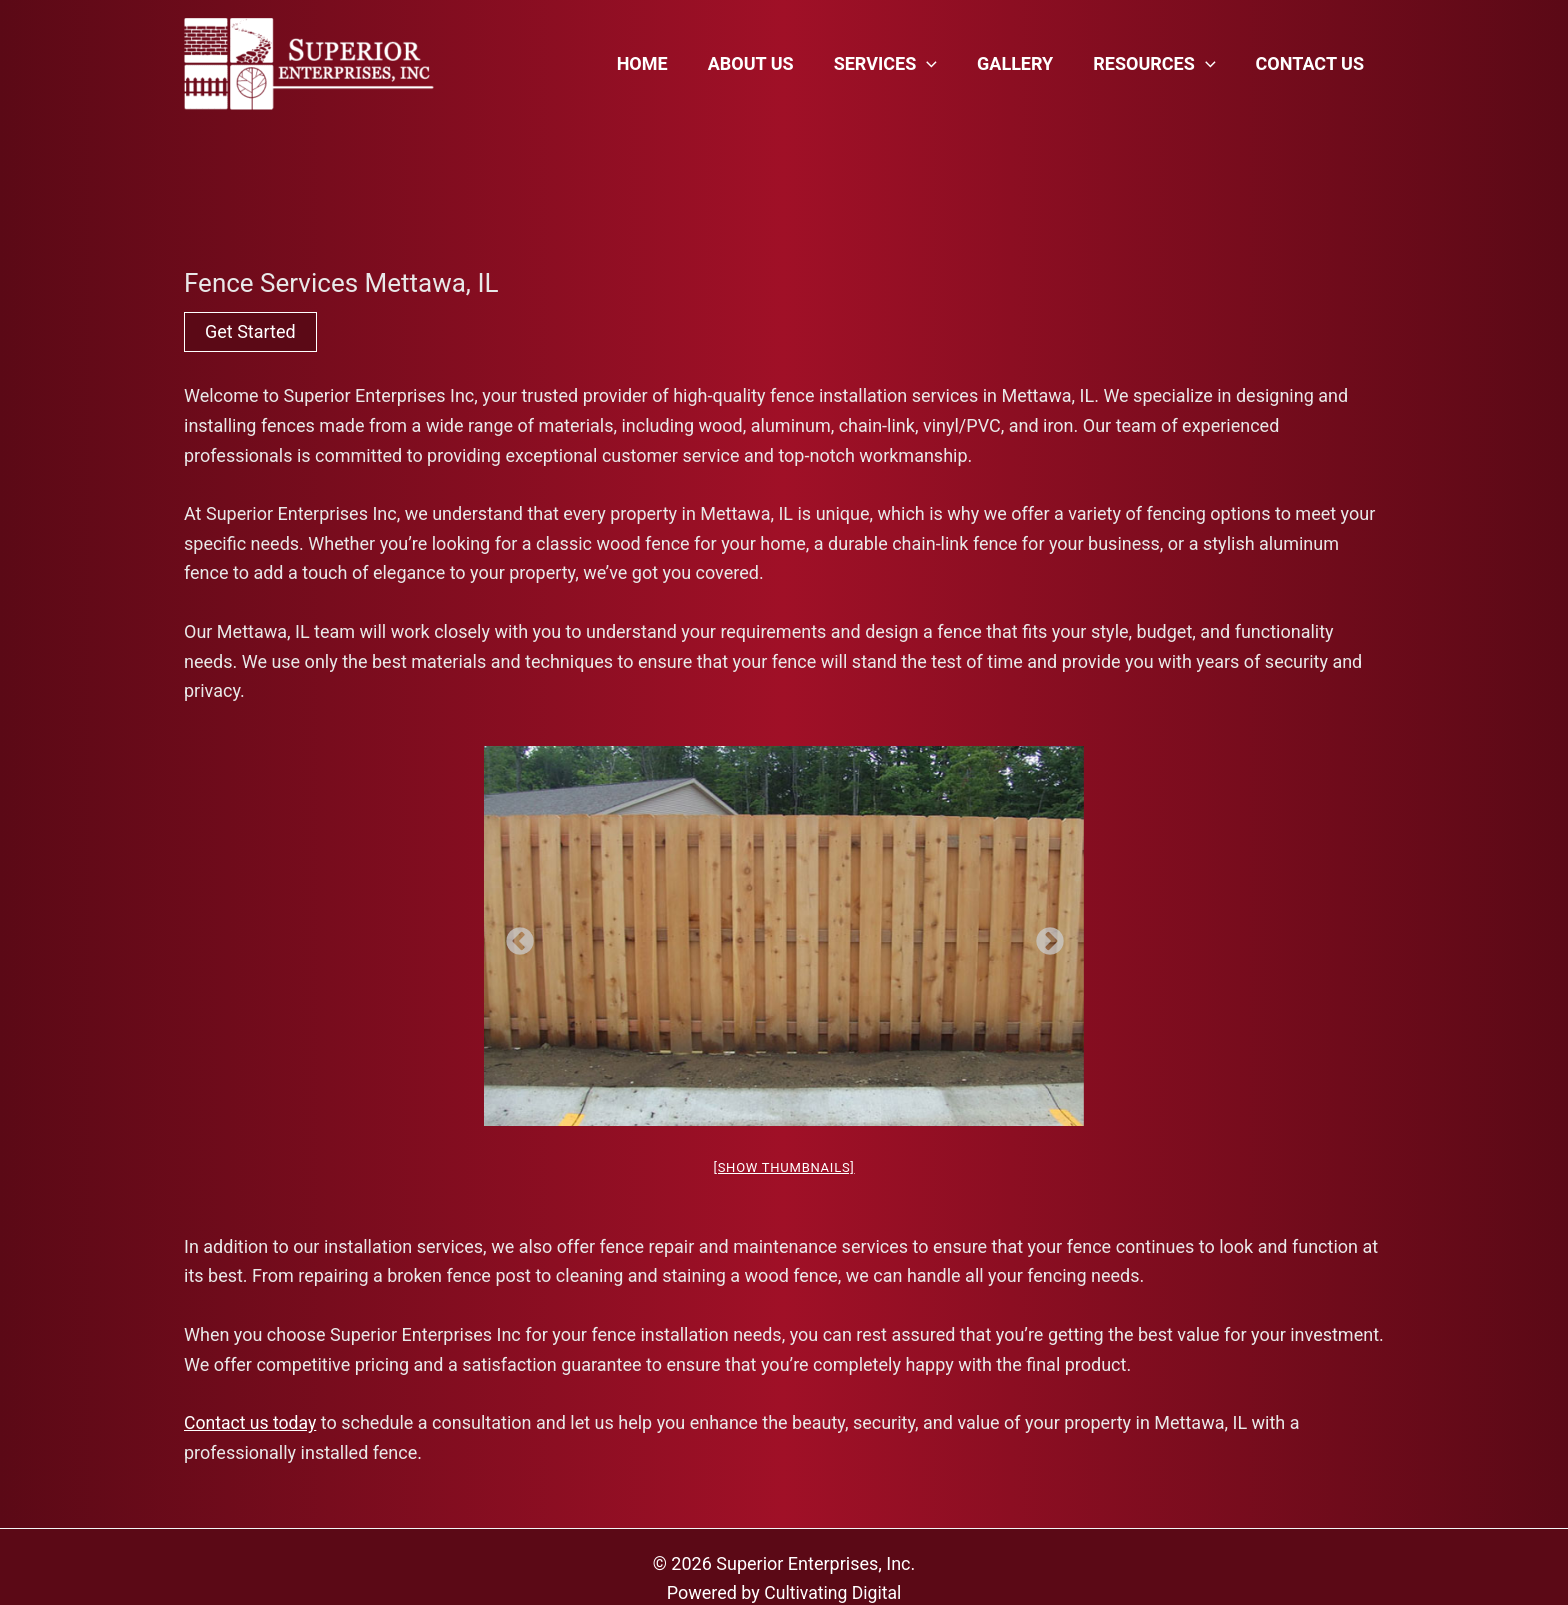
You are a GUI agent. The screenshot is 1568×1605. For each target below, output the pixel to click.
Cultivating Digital (833, 1593)
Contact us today (251, 1423)
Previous (514, 936)
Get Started (250, 331)
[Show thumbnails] (783, 1167)
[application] (940, 64)
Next (1044, 936)
